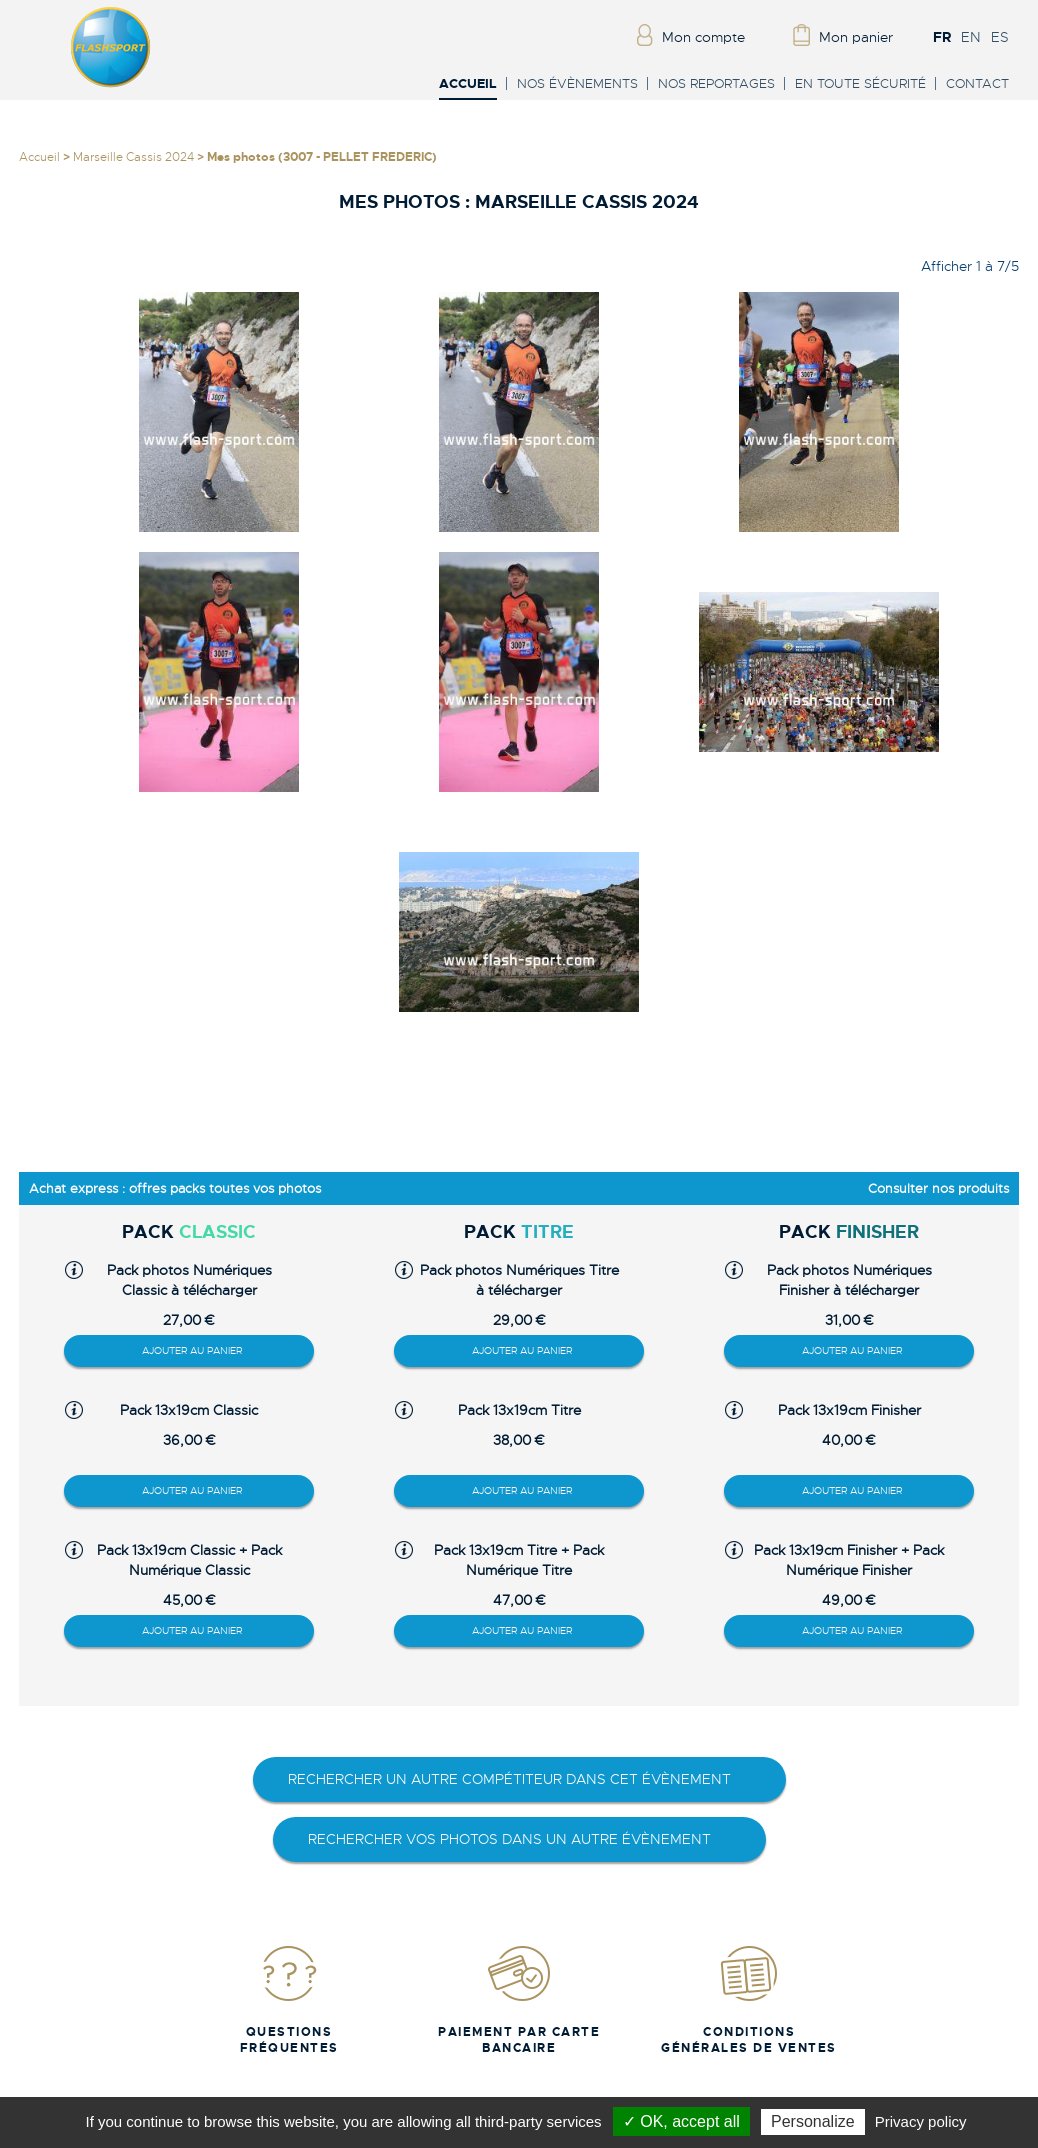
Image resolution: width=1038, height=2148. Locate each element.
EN (971, 37)
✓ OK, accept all (681, 2121)
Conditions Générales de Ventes (749, 1999)
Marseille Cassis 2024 (133, 157)
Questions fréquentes (289, 1999)
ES (1000, 37)
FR (942, 37)
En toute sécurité (860, 83)
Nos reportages (716, 83)
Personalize (813, 2121)
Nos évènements (577, 83)
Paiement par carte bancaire (519, 1999)
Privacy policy (921, 2121)
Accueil (468, 84)
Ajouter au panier (192, 1350)
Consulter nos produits (938, 1188)
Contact (977, 83)
